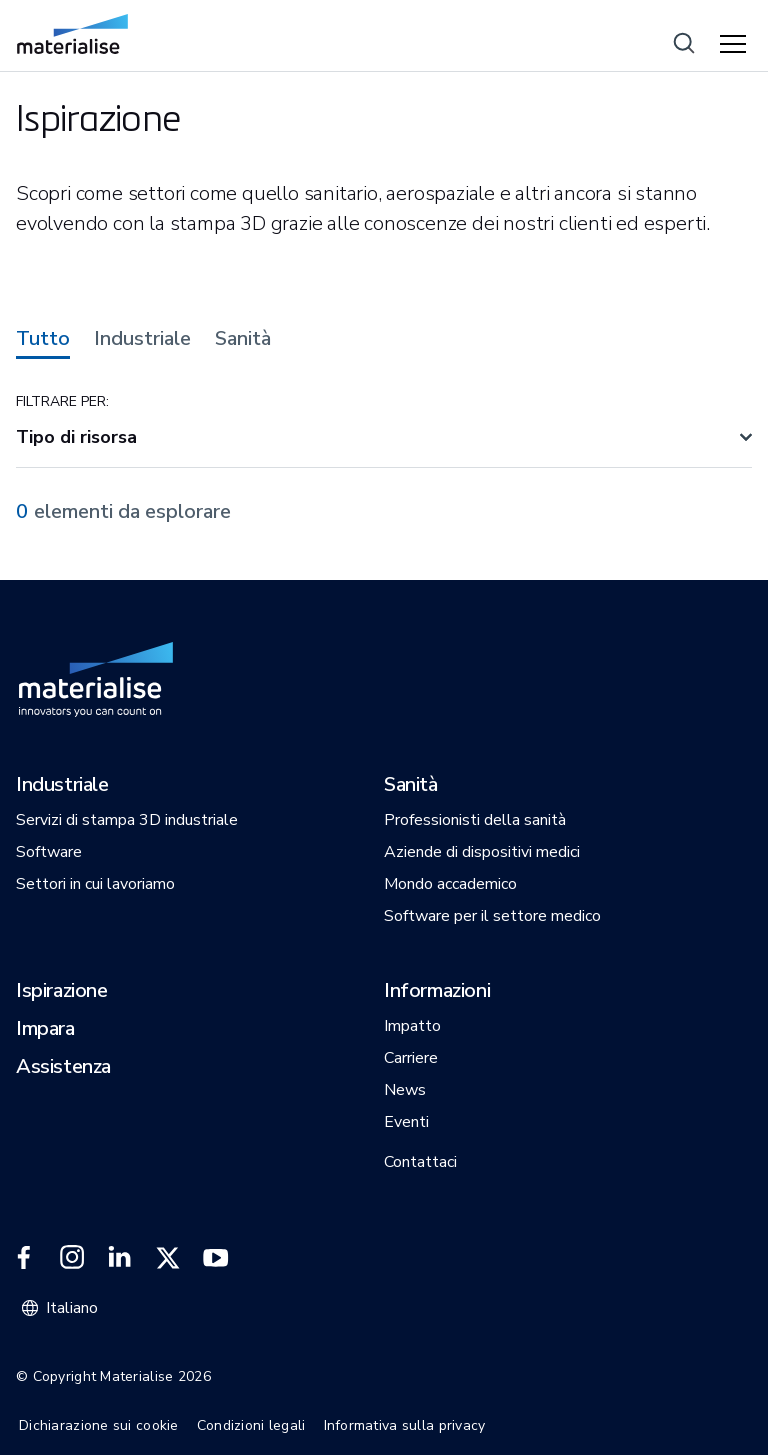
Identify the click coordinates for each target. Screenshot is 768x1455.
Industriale (142, 339)
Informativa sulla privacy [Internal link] (405, 1425)
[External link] (24, 1258)
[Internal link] (72, 34)
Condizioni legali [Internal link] (251, 1425)
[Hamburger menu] (736, 45)
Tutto (43, 339)
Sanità (243, 339)
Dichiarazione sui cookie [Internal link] (99, 1425)
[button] (62, 786)
